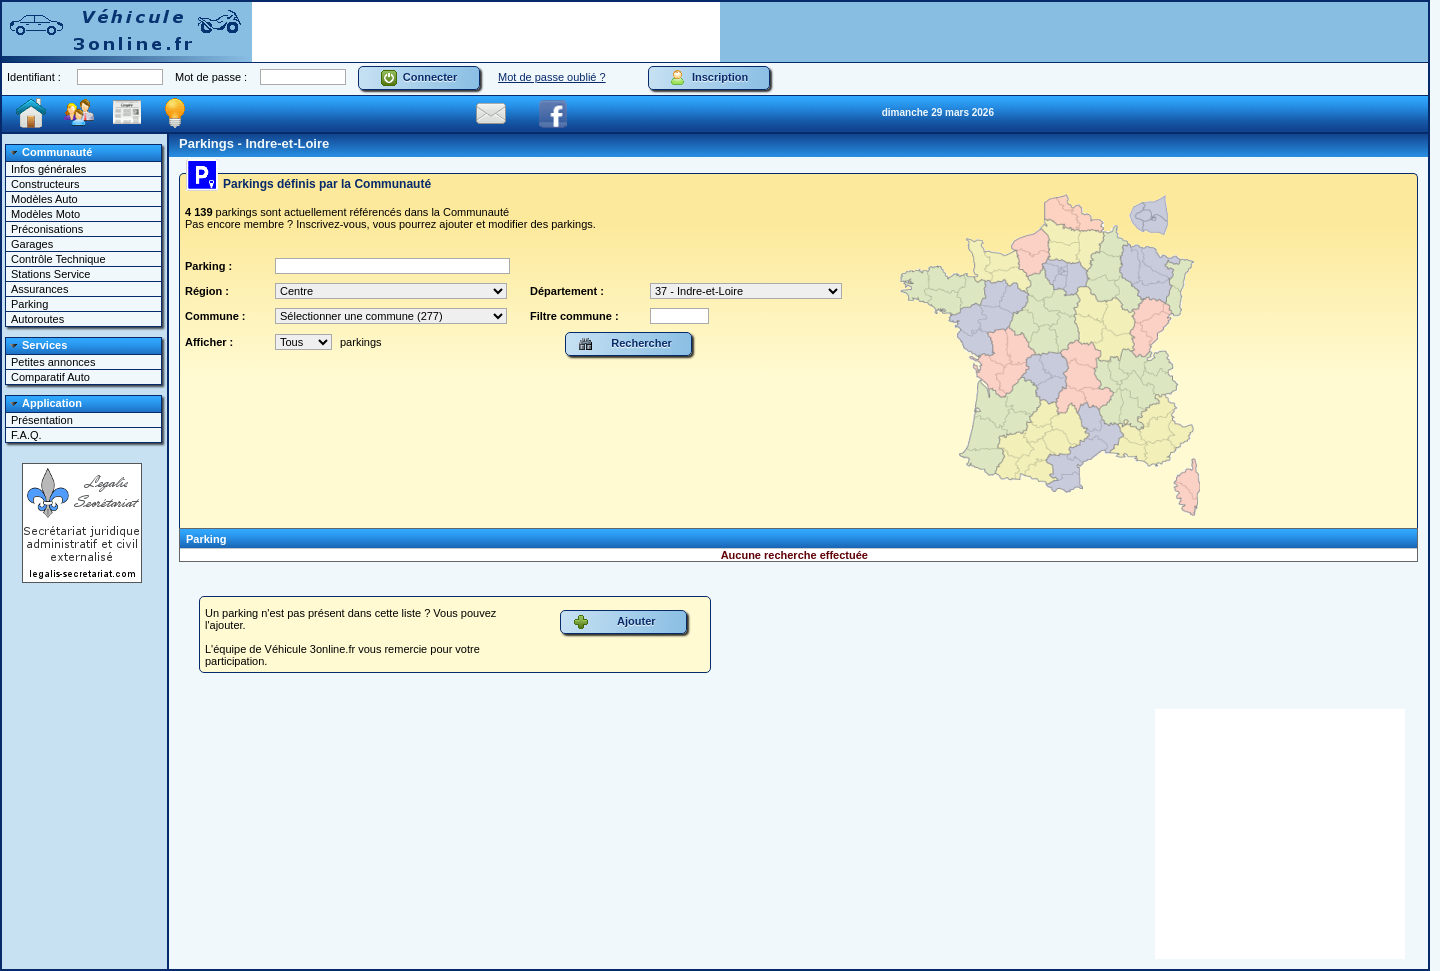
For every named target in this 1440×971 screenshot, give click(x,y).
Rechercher (625, 344)
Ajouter (614, 622)
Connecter (419, 78)
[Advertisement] (486, 32)
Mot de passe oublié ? (552, 77)
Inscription (709, 78)
